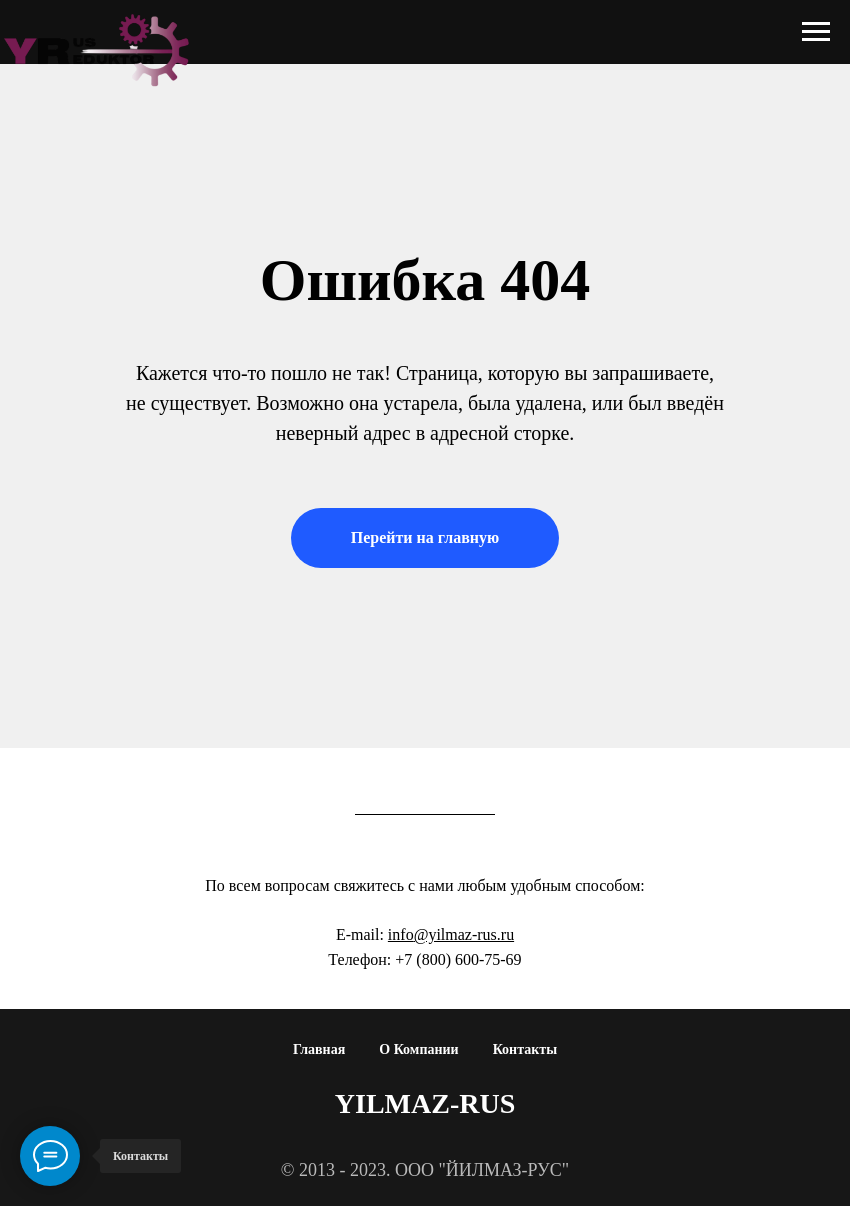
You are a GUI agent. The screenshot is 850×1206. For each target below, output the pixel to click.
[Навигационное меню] (816, 32)
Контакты (525, 1049)
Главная (319, 1049)
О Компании (418, 1049)
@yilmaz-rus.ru (464, 934)
